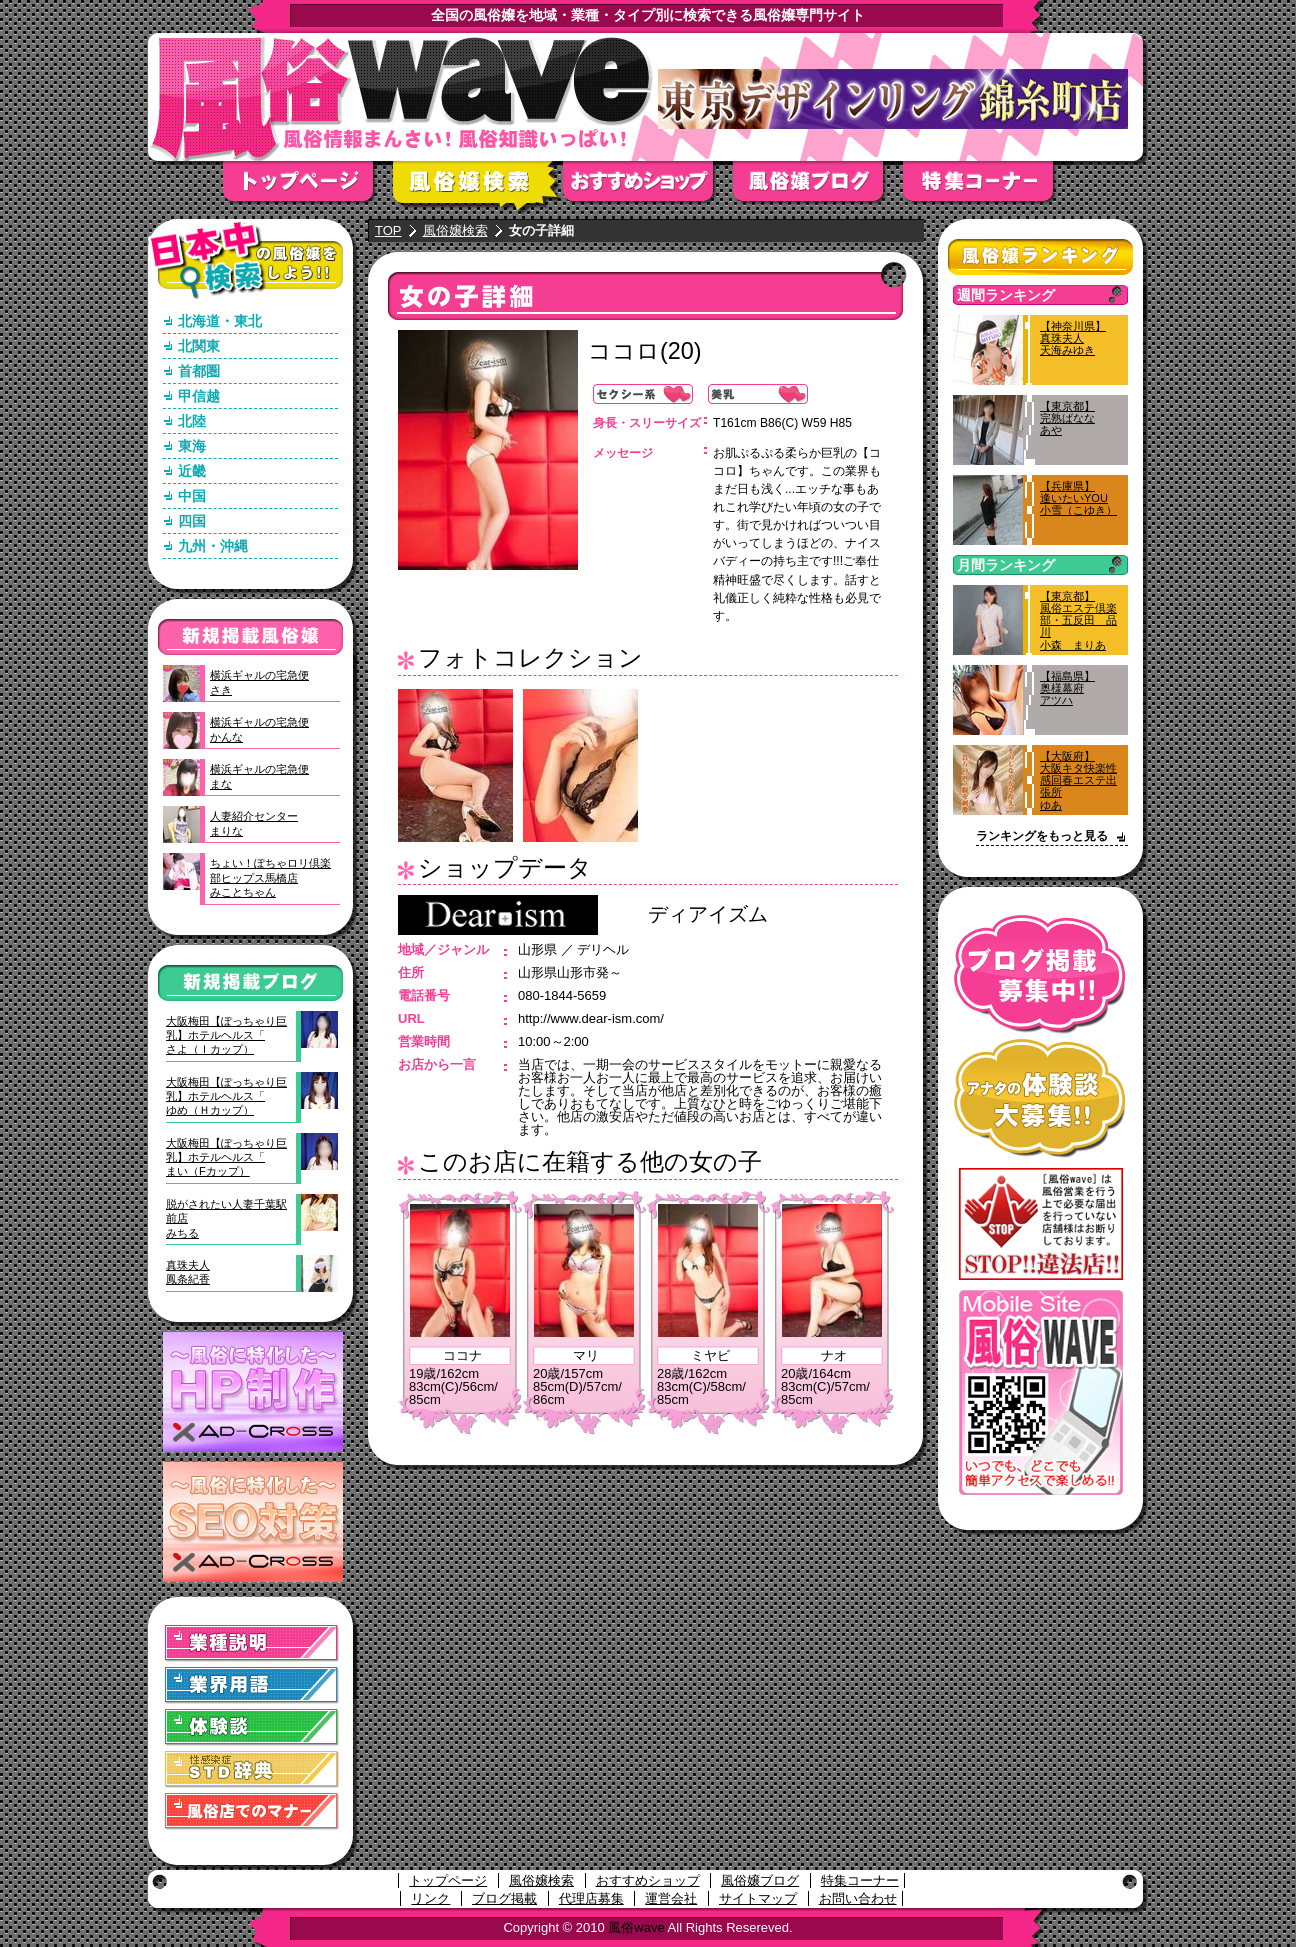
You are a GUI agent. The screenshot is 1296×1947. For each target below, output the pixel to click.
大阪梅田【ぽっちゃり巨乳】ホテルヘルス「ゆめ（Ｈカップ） (226, 1096)
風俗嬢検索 (478, 187)
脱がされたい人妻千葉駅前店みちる (226, 1218)
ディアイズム (708, 914)
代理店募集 (591, 1898)
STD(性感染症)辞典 (252, 1769)
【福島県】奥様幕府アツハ (1067, 688)
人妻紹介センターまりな (254, 823)
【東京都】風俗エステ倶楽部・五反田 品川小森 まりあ (1078, 620)
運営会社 (671, 1898)
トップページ (308, 187)
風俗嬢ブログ (818, 187)
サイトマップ (758, 1898)
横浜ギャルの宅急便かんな (259, 729)
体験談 (252, 1727)
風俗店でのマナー (252, 1811)
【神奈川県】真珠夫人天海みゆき (1073, 338)
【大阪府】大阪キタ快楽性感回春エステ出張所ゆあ (1078, 780)
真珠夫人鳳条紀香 (188, 1272)
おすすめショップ (648, 187)
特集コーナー (860, 1880)
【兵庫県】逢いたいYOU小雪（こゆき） (1078, 498)
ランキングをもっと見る (1042, 836)
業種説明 (252, 1643)
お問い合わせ (858, 1898)
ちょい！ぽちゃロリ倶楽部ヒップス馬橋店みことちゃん (270, 877)
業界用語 (252, 1685)
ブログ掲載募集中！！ (1040, 974)
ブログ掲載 (504, 1898)
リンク (430, 1898)
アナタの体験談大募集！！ (1040, 1098)
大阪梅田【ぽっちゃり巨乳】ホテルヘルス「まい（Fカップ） (226, 1157)
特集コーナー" (988, 187)
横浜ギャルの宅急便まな (259, 776)
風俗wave (636, 1927)
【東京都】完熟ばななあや (1067, 418)
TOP (388, 230)
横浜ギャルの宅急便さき (259, 682)
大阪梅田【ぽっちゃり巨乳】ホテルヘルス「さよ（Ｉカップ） (226, 1035)
